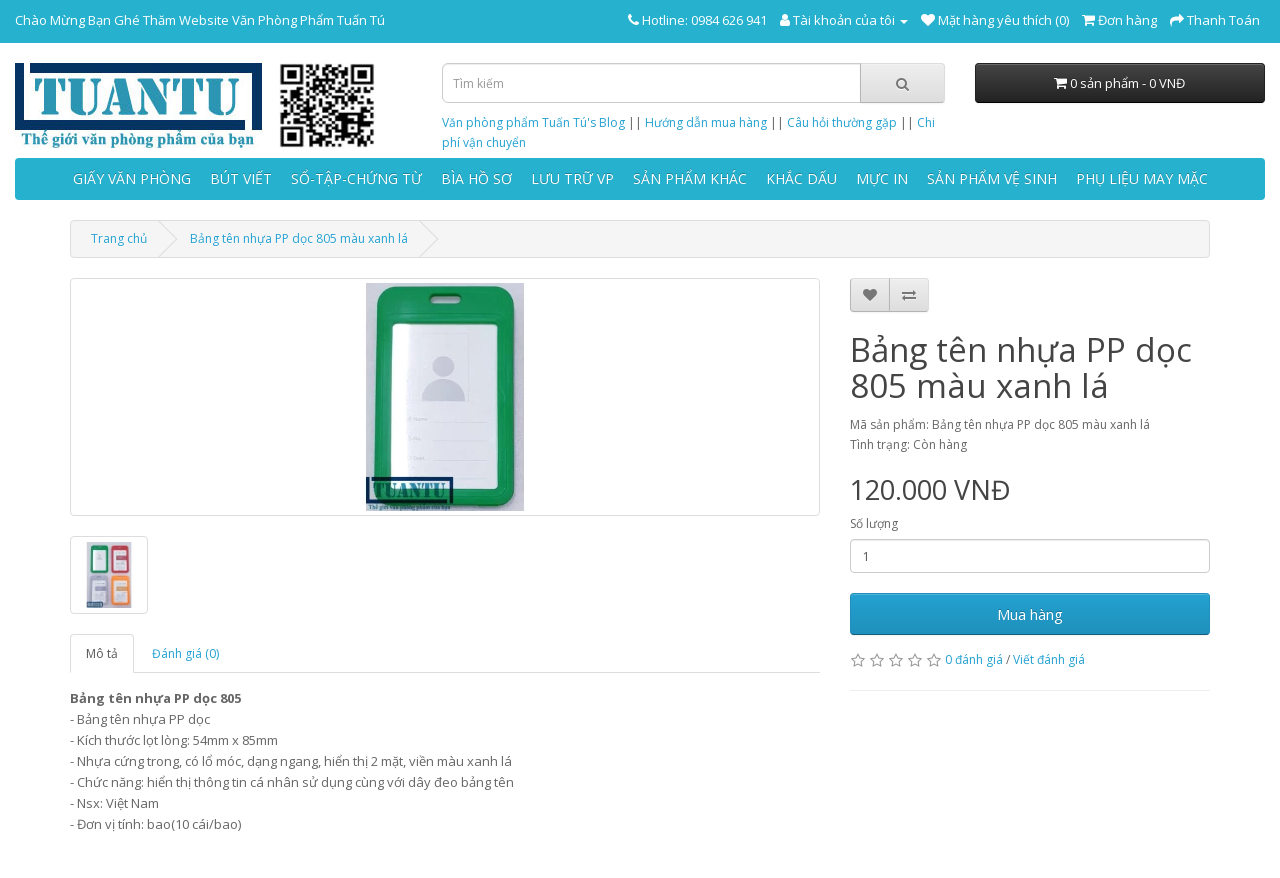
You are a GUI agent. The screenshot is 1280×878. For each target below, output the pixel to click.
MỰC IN (882, 178)
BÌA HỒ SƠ (476, 178)
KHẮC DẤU (801, 178)
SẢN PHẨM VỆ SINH (992, 178)
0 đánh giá (974, 659)
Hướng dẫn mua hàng (706, 122)
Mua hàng (1030, 614)
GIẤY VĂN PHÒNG (132, 178)
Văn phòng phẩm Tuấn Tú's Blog (533, 122)
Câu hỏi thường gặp (842, 122)
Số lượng (874, 523)
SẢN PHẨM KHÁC (690, 178)
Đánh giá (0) (185, 653)
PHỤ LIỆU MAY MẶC (1142, 178)
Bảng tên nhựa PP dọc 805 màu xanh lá (299, 238)
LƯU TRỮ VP (572, 178)
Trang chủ (119, 238)
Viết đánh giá (1049, 659)
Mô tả (102, 653)
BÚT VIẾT (241, 178)
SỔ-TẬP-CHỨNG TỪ (356, 178)
